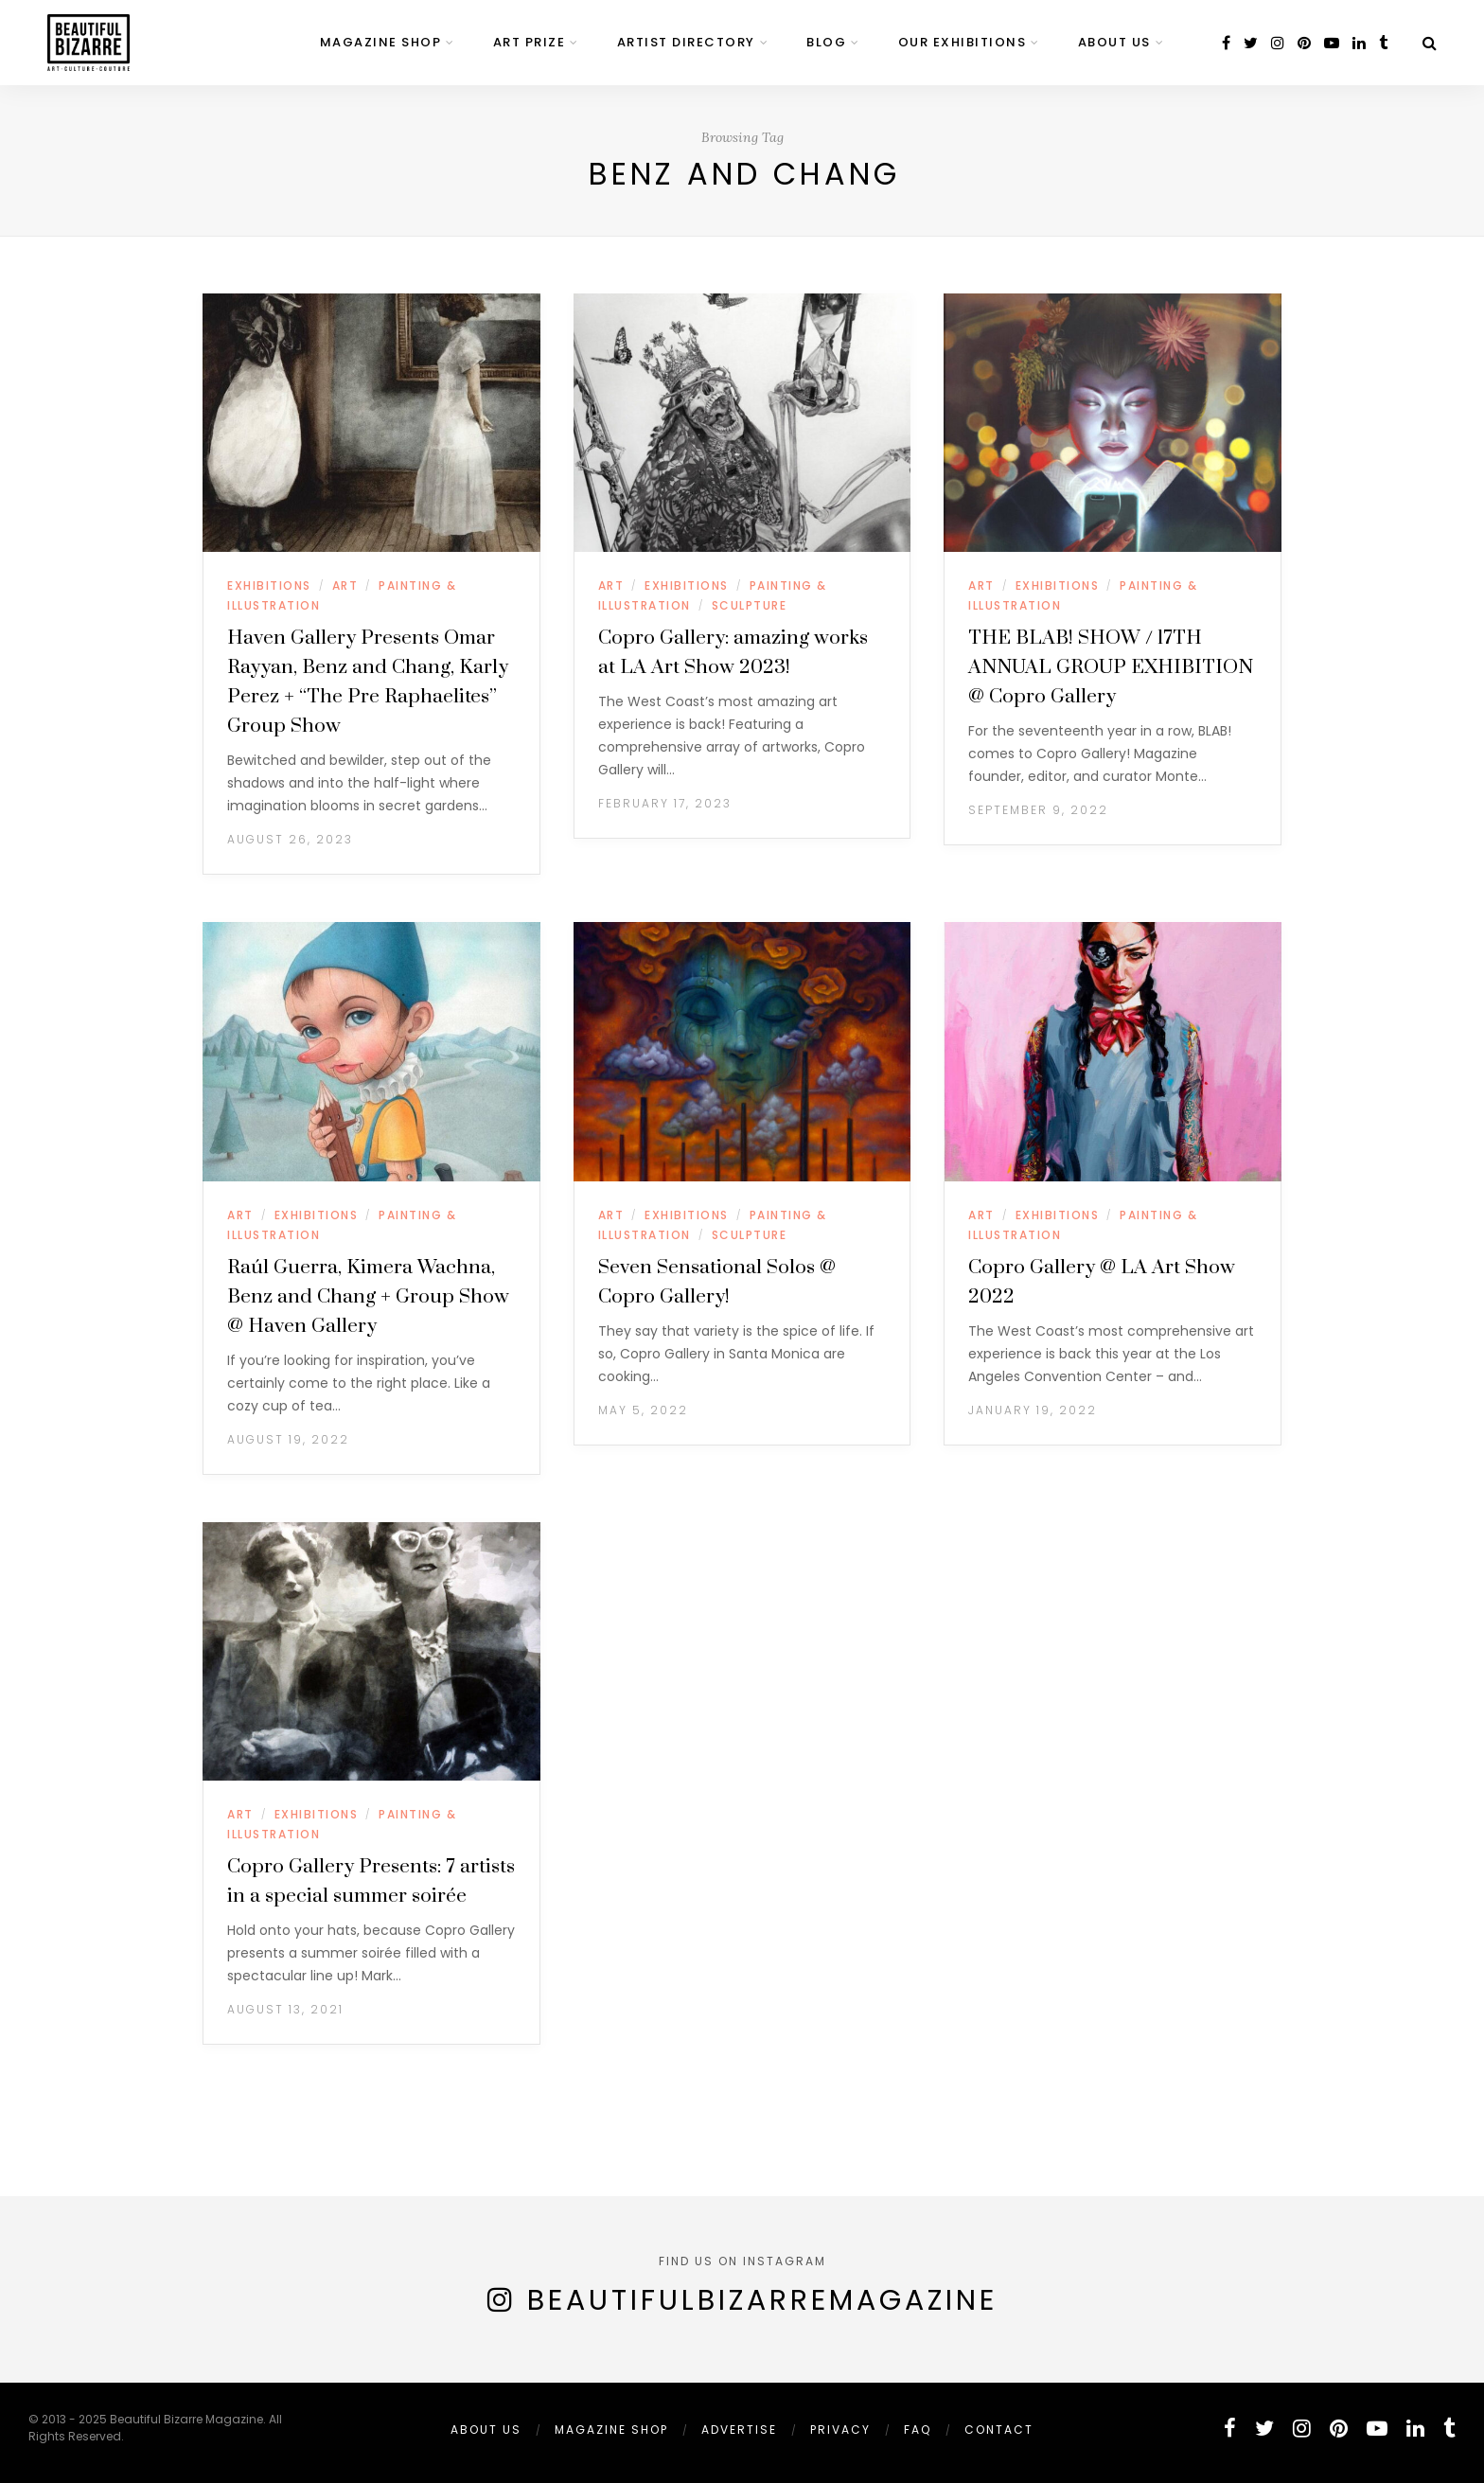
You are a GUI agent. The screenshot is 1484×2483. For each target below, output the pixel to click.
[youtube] (1331, 43)
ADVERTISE (739, 2429)
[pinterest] (1304, 43)
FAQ (917, 2429)
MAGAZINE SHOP (381, 42)
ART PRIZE (529, 42)
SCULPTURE (749, 605)
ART (345, 585)
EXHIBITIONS (269, 585)
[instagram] (1277, 43)
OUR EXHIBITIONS (962, 42)
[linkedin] (1359, 43)
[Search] (1429, 43)
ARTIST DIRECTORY (686, 42)
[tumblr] (1383, 43)
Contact (999, 2429)
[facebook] (1226, 43)
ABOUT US (1114, 42)
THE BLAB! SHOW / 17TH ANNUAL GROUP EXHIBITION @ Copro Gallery (1110, 667)
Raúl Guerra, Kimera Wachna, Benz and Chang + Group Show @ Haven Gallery (368, 1297)
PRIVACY (840, 2429)
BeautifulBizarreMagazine (762, 2300)
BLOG (826, 42)
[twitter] (1251, 43)
